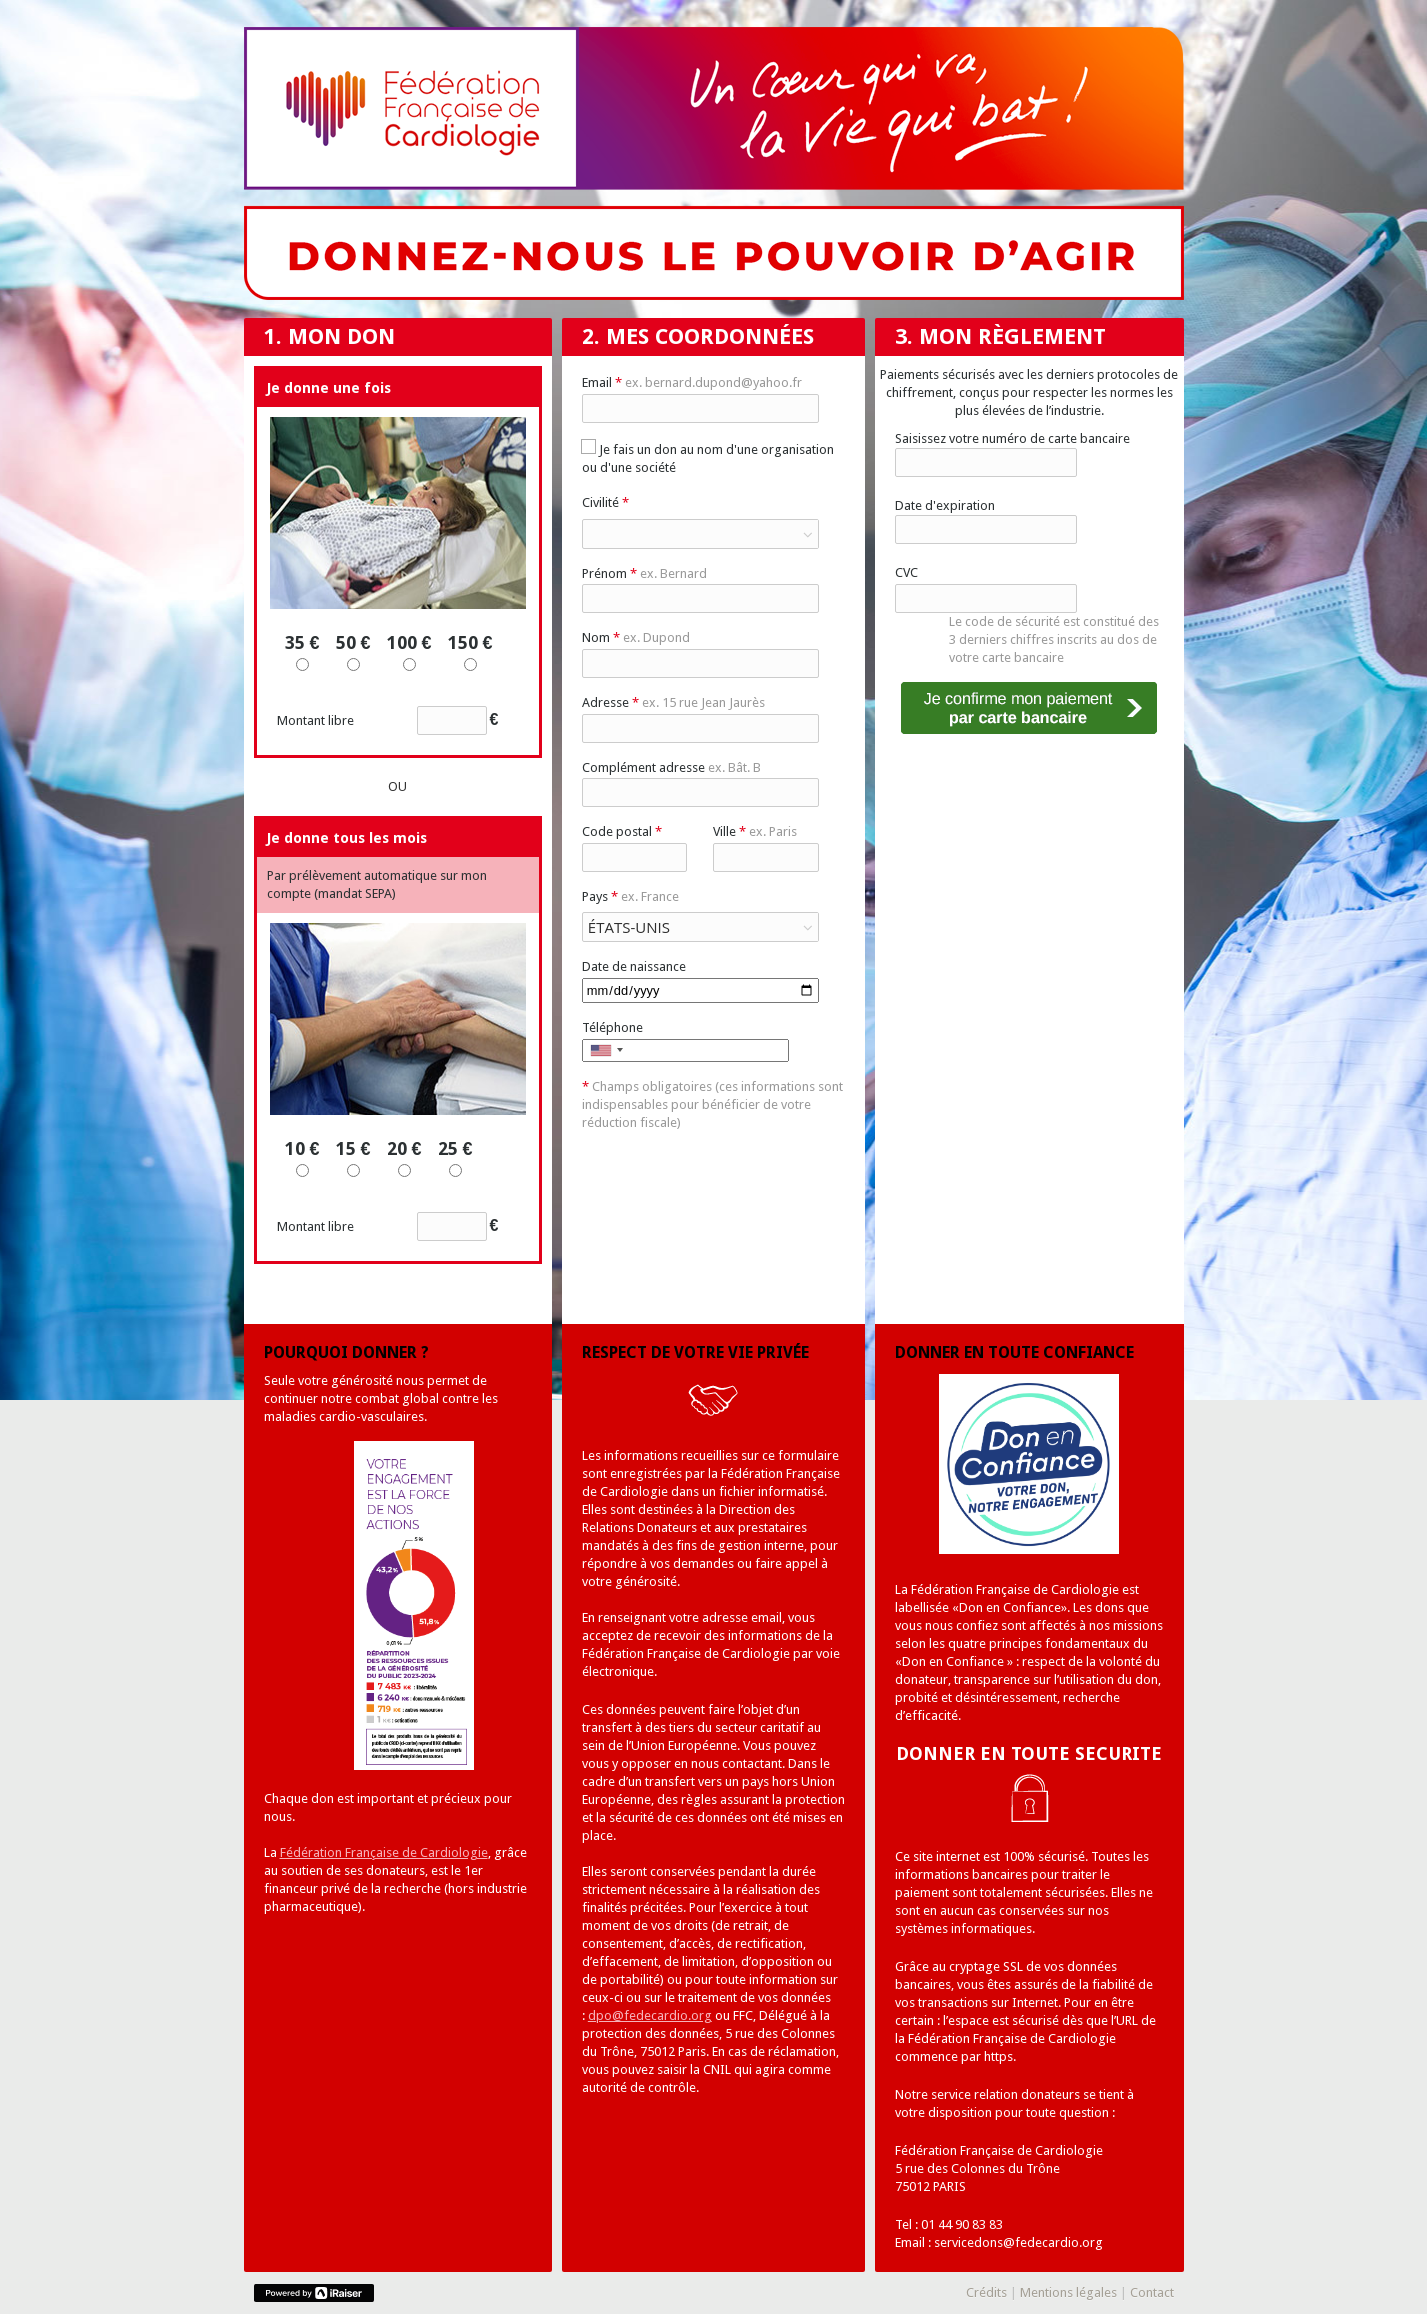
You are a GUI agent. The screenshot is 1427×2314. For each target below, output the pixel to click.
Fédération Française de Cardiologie (384, 1852)
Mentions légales (1068, 2292)
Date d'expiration (945, 505)
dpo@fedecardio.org (650, 2015)
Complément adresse (671, 767)
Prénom (644, 573)
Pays (630, 896)
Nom (636, 637)
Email (692, 382)
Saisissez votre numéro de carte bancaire (1012, 438)
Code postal (622, 831)
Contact (1152, 2292)
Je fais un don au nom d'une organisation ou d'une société (708, 458)
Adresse (673, 702)
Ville (755, 831)
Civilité (605, 502)
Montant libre (388, 720)
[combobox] (606, 1050)
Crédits (986, 2292)
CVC (906, 572)
